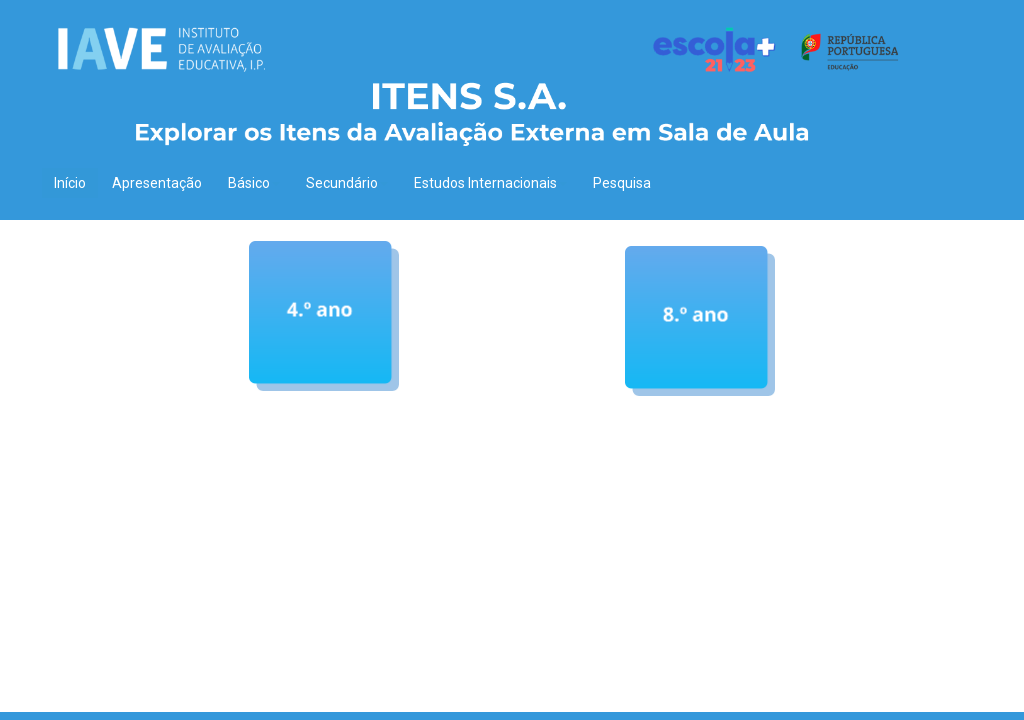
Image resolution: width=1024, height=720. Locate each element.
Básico (254, 183)
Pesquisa (622, 183)
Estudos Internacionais (490, 183)
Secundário (347, 183)
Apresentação (157, 183)
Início (70, 183)
